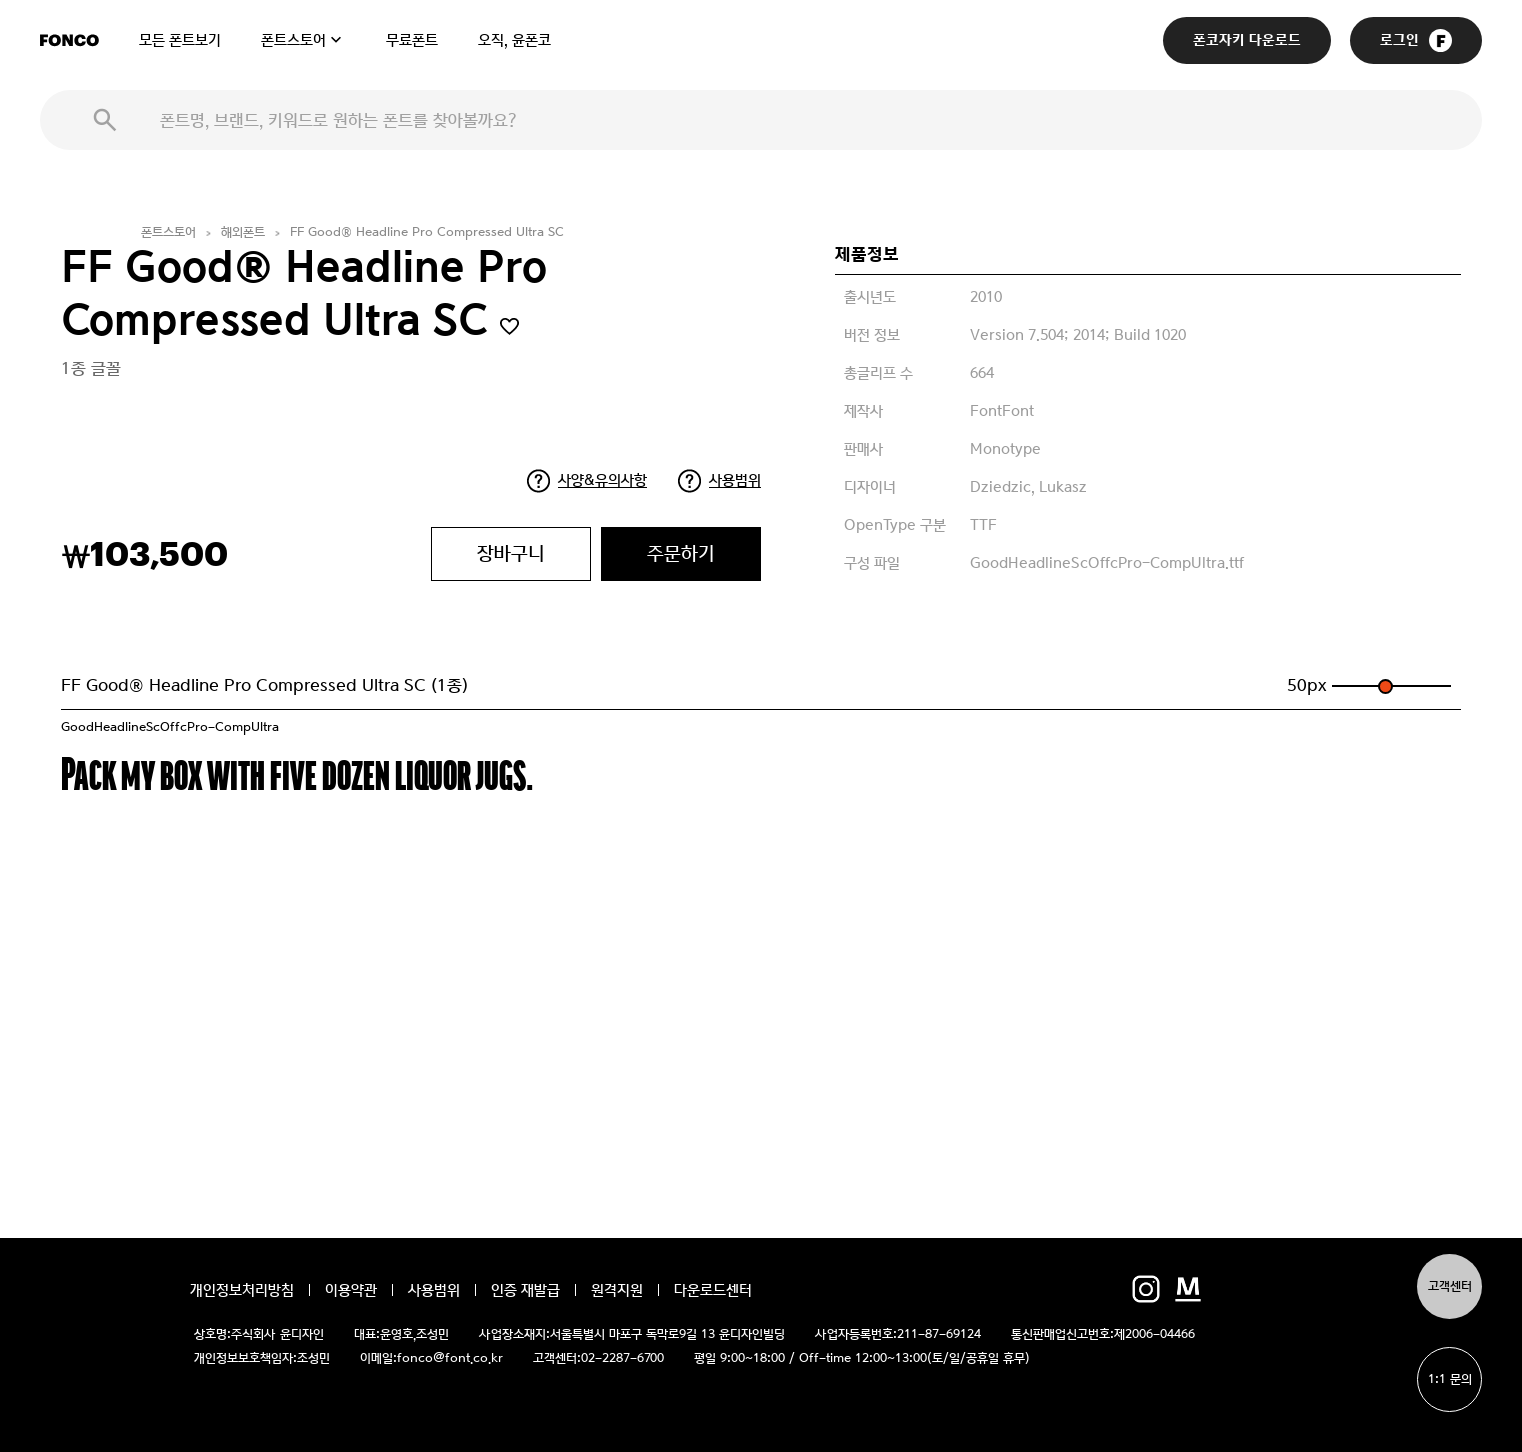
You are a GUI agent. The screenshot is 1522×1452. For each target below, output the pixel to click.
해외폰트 (243, 232)
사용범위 (735, 480)
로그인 (1416, 40)
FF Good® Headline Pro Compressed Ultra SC (427, 232)
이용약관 (351, 1290)
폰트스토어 (293, 40)
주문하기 (681, 553)
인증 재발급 (525, 1290)
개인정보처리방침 (242, 1290)
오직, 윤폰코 (514, 40)
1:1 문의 (1450, 1379)
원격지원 (617, 1290)
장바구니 (511, 553)
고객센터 (1450, 1286)
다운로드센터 (713, 1290)
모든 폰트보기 (180, 40)
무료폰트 (412, 40)
